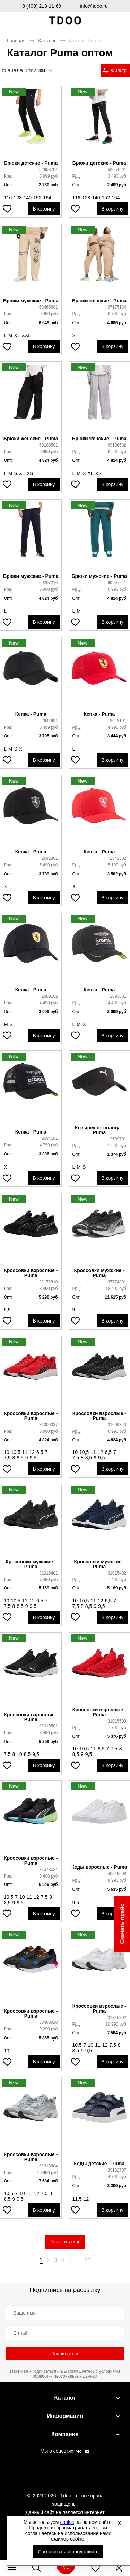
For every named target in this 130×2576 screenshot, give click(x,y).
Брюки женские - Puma (99, 300)
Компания (65, 2434)
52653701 (48, 169)
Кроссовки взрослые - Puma (31, 1273)
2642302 (118, 858)
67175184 (117, 307)
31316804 (48, 2166)
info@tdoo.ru (93, 6)
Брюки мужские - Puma (31, 300)
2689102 (50, 996)
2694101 (50, 1138)
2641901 (50, 720)
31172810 (48, 1281)
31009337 (48, 1424)
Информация (65, 2416)
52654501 (117, 169)
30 (88, 2260)
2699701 (118, 1139)
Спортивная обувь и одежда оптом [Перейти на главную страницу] (65, 21)
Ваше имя (24, 2313)
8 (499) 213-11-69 (41, 6)
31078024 (48, 1869)
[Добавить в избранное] (7, 208)
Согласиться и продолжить (68, 2551)
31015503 (117, 1721)
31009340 (117, 1424)
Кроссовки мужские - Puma (99, 1273)
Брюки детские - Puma (31, 163)
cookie (67, 2522)
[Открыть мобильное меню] (12, 2567)
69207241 (117, 582)
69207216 (48, 582)
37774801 (117, 1281)
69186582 (117, 445)
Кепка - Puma (30, 714)
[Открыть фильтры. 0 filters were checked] (115, 70)
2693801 (118, 996)
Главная (16, 40)
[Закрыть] (119, 2522)
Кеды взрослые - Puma (99, 1867)
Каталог (47, 40)
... (78, 2260)
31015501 (48, 1726)
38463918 (48, 2022)
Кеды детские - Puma (99, 2163)
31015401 (48, 1573)
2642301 (50, 858)
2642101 (118, 720)
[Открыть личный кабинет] (119, 2567)
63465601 (48, 307)
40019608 (117, 1873)
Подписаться (65, 2353)
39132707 (117, 2170)
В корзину (44, 209)
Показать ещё (65, 2241)
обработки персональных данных (65, 2376)
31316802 (117, 2017)
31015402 (117, 1573)
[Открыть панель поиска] (36, 2567)
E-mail (20, 2333)
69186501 (48, 445)
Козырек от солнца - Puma (99, 1130)
